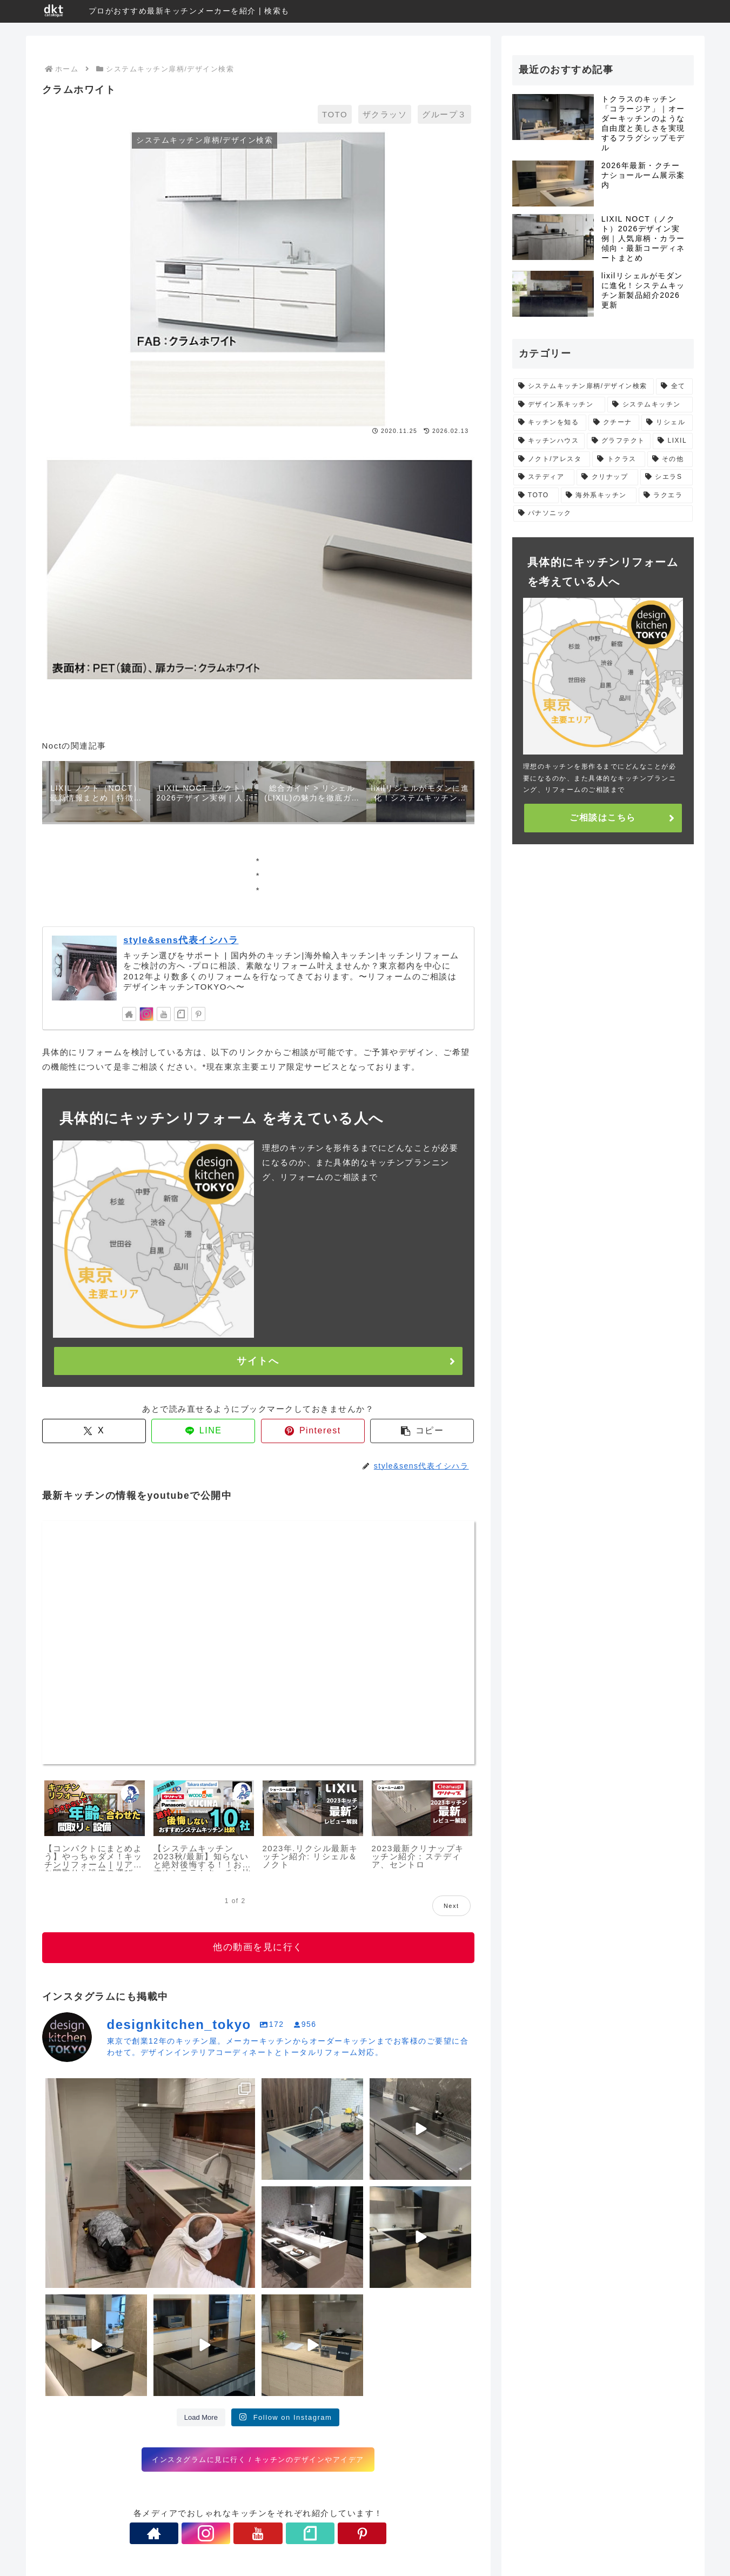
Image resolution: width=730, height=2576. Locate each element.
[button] (422, 1430)
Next (451, 1906)
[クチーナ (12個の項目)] (614, 423)
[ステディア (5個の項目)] (544, 477)
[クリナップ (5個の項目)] (607, 477)
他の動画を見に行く (258, 1947)
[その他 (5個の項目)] (670, 459)
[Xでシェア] (94, 1430)
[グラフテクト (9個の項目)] (619, 441)
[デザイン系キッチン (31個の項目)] (559, 405)
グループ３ (444, 114)
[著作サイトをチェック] (129, 1014)
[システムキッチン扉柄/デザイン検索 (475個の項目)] (583, 386)
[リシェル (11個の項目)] (667, 423)
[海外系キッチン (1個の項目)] (599, 496)
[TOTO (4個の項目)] (536, 496)
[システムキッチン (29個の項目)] (649, 405)
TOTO (334, 114)
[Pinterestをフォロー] (198, 1014)
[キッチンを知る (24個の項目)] (549, 423)
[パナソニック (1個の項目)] (603, 513)
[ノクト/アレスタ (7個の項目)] (552, 459)
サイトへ (258, 1361)
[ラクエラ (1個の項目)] (666, 496)
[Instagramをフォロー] (146, 1014)
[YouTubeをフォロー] (164, 1014)
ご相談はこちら (603, 817)
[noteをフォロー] (181, 1014)
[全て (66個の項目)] (674, 386)
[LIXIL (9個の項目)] (672, 441)
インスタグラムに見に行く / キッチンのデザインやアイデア (258, 2459)
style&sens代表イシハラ (180, 940)
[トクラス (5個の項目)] (618, 459)
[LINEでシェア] (203, 1430)
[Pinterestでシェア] (313, 1430)
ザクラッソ (385, 114)
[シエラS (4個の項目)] (666, 477)
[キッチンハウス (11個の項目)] (549, 441)
